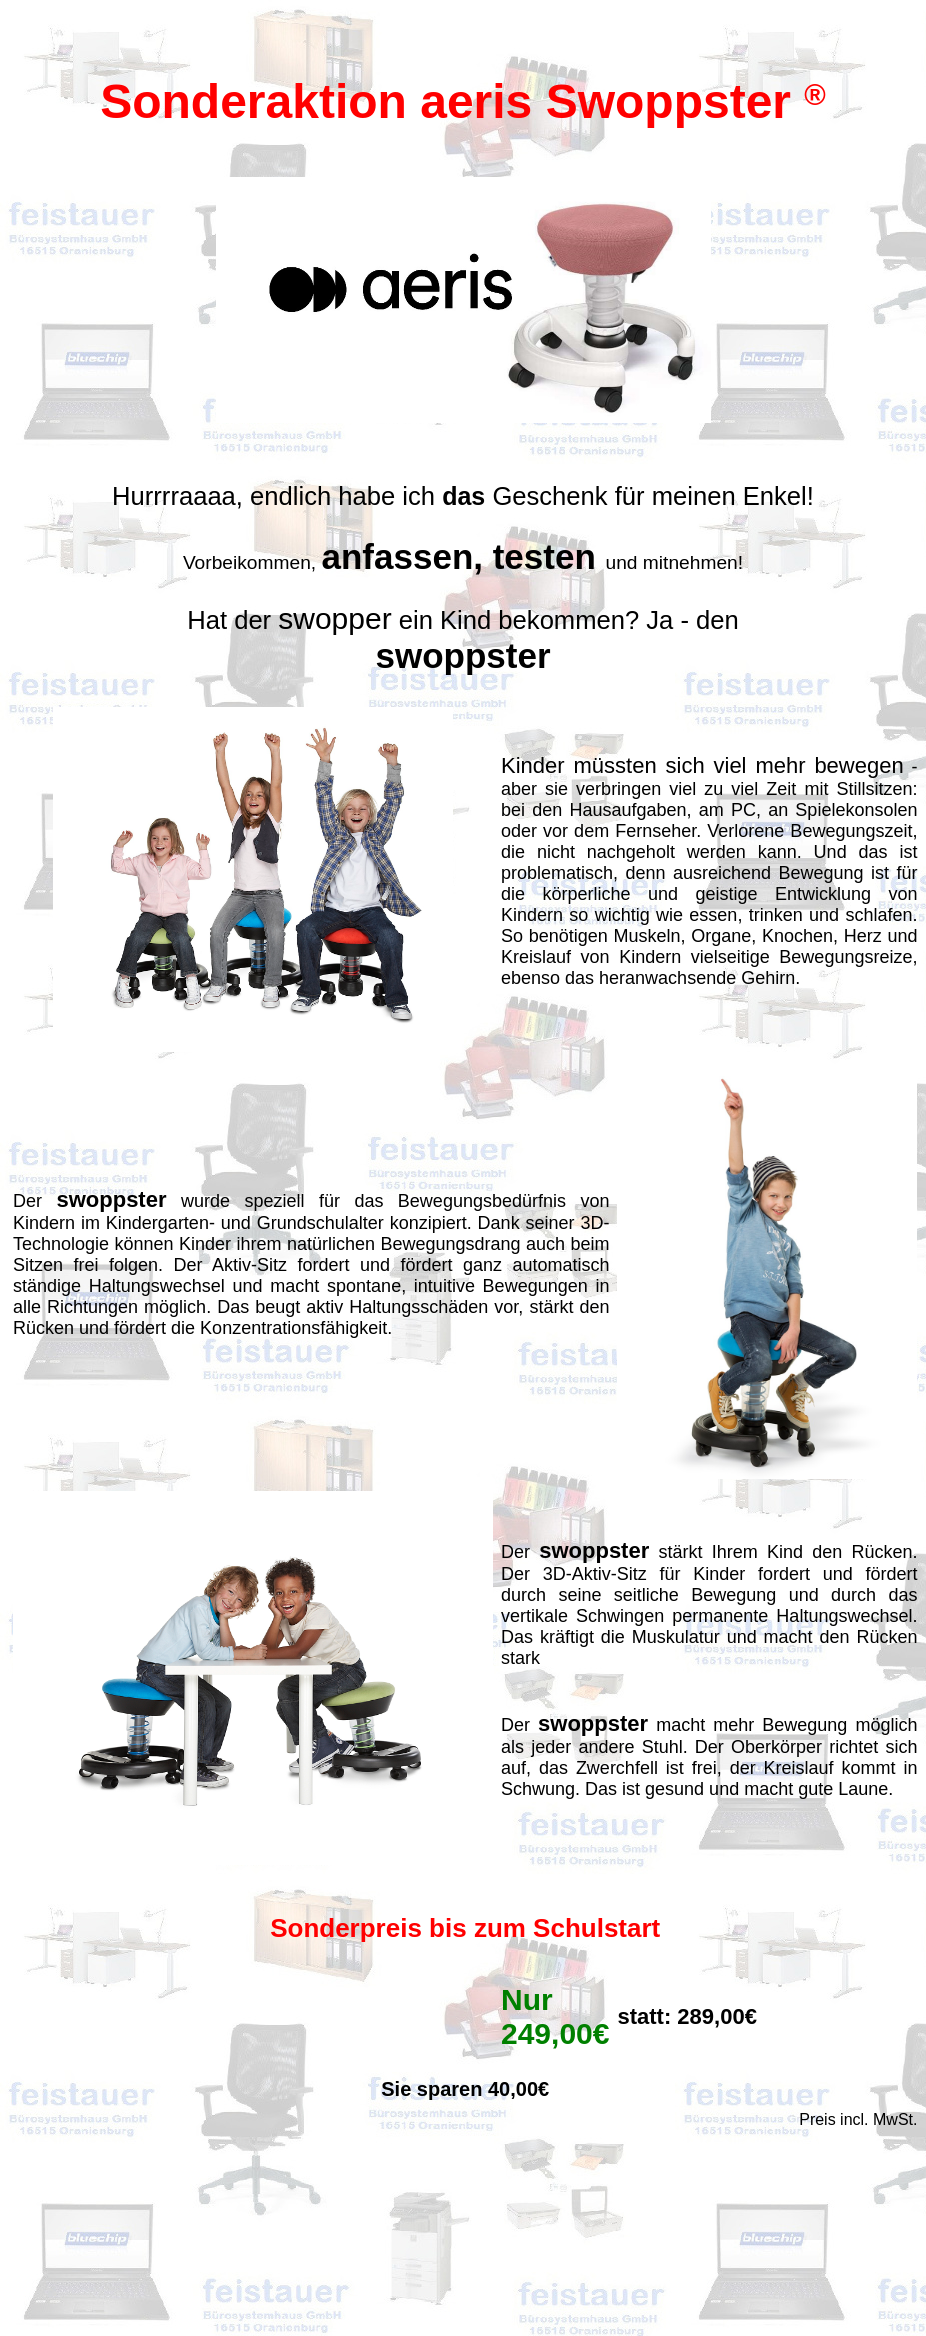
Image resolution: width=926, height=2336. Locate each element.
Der (34, 1201)
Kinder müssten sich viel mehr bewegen (702, 765)
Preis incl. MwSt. (858, 2119)
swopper (334, 618)
